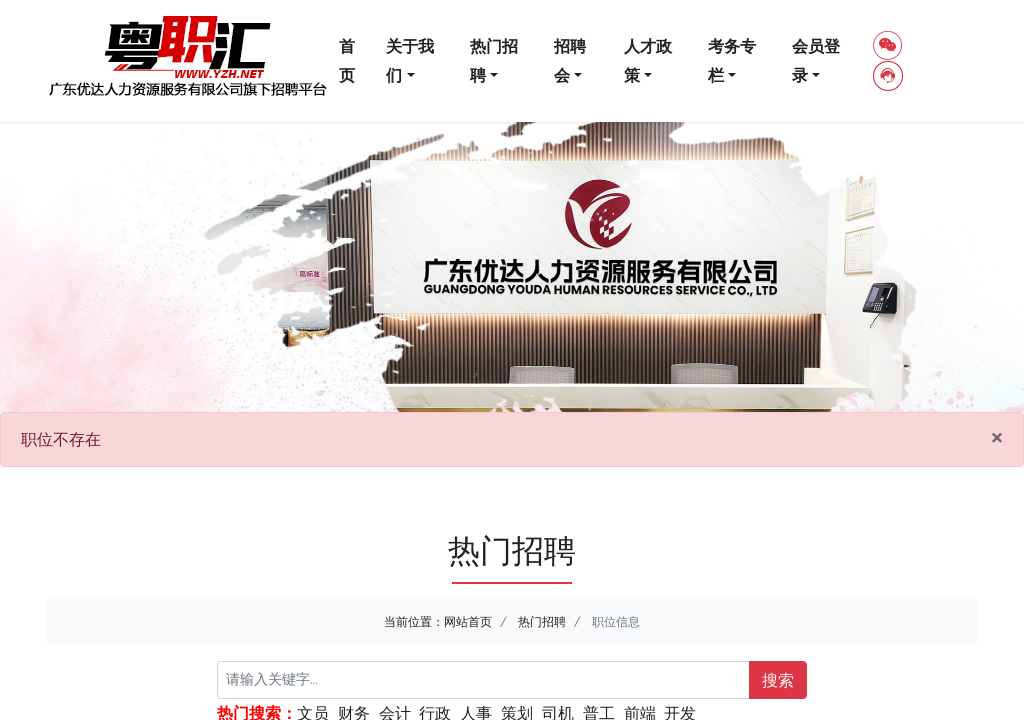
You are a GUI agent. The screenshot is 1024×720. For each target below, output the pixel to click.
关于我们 (410, 60)
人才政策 (648, 60)
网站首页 (468, 621)
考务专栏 (732, 60)
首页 (347, 60)
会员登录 (816, 60)
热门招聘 (494, 60)
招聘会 (570, 60)
